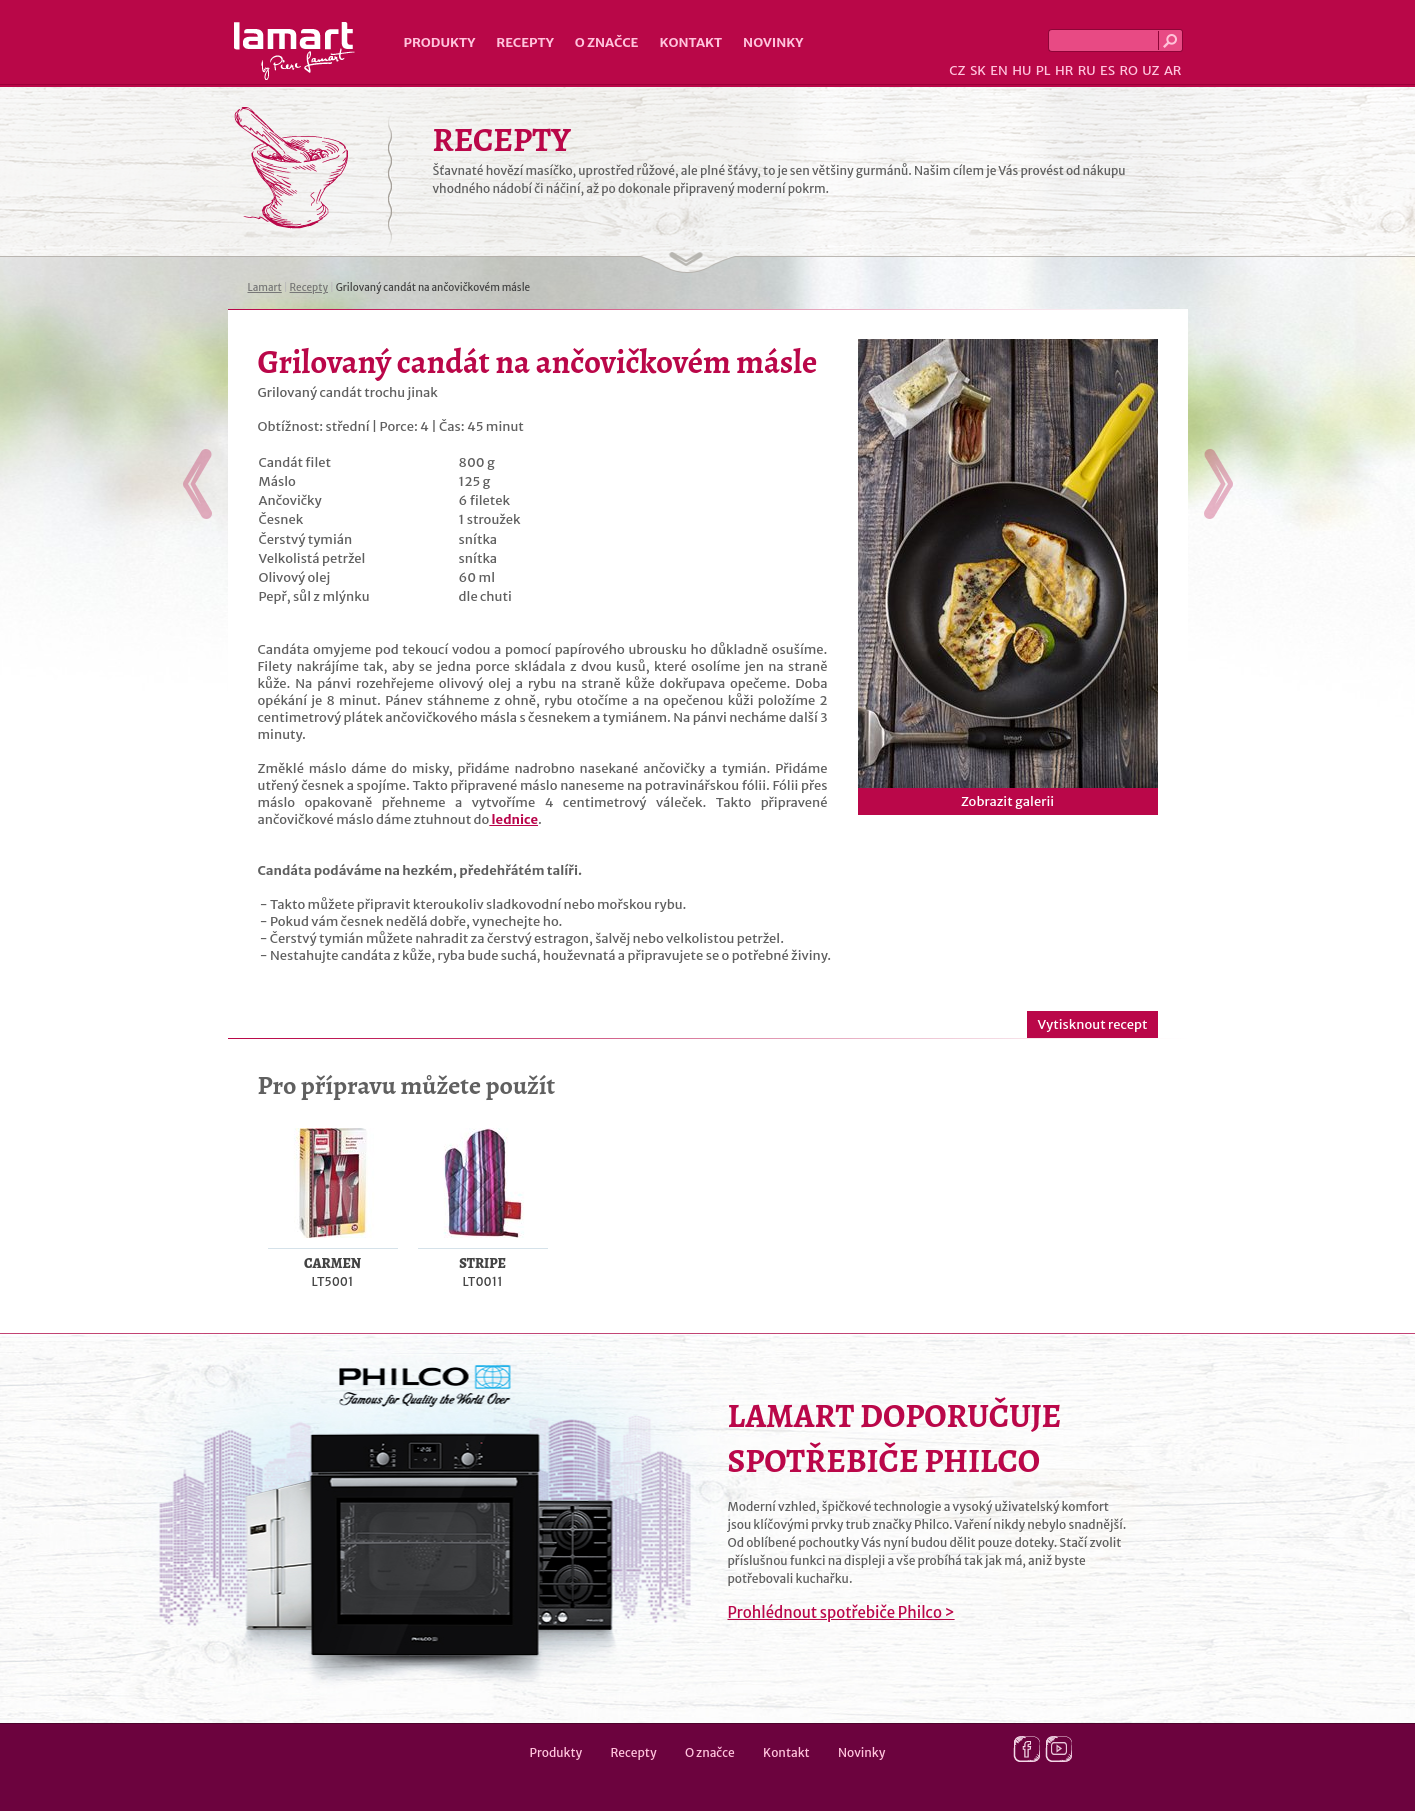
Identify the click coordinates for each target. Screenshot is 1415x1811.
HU (1021, 70)
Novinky (773, 42)
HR (1064, 70)
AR (1173, 70)
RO (1128, 70)
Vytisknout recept (1092, 1024)
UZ (1150, 70)
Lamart (294, 51)
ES (1107, 70)
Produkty (440, 42)
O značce (607, 42)
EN (999, 70)
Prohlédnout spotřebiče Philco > (841, 1612)
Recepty (524, 42)
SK (978, 70)
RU (1087, 70)
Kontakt (690, 42)
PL (1043, 70)
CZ (957, 70)
